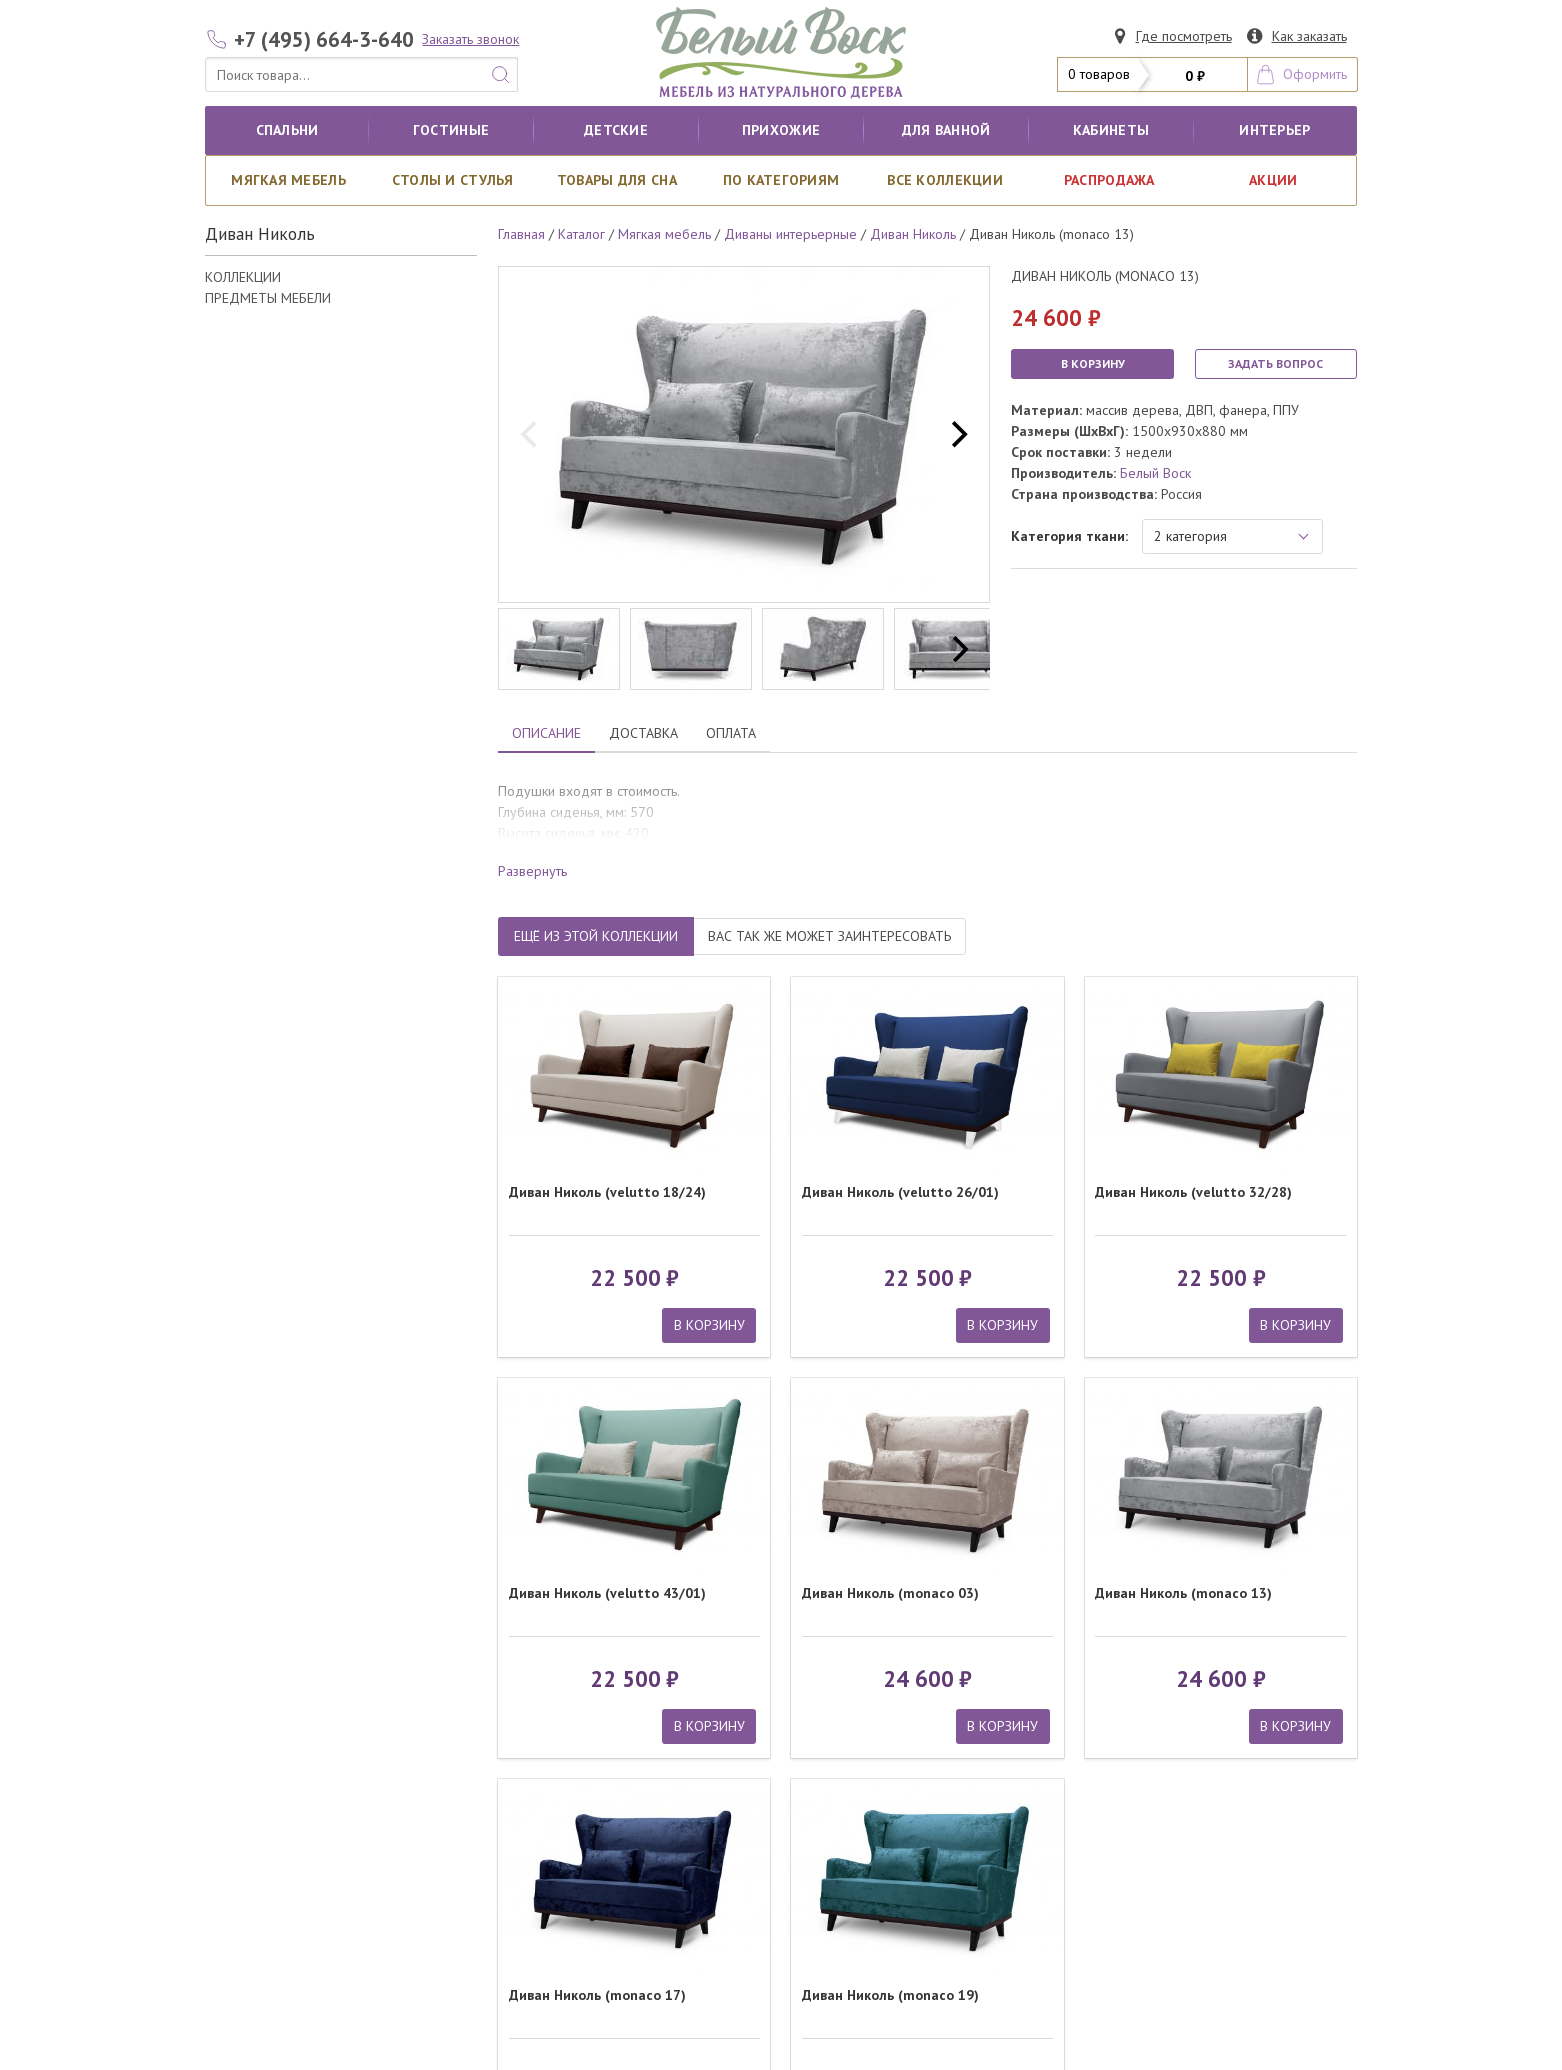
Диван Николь (913, 234)
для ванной (946, 130)
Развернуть (532, 871)
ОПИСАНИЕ (546, 733)
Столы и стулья (453, 180)
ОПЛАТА (731, 733)
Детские (616, 130)
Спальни (287, 130)
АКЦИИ (1273, 180)
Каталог (581, 234)
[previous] (531, 435)
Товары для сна (617, 180)
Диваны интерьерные (790, 234)
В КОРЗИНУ (1093, 363)
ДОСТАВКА (643, 733)
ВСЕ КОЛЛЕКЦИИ (945, 180)
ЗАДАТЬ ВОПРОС (1275, 363)
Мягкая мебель (288, 180)
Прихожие (781, 130)
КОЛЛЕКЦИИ (243, 277)
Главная (521, 234)
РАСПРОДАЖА (1109, 180)
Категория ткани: (1069, 536)
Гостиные (451, 130)
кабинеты (1111, 130)
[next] (957, 435)
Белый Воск (1155, 473)
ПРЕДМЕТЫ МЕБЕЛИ (268, 298)
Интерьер (1274, 130)
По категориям (781, 180)
